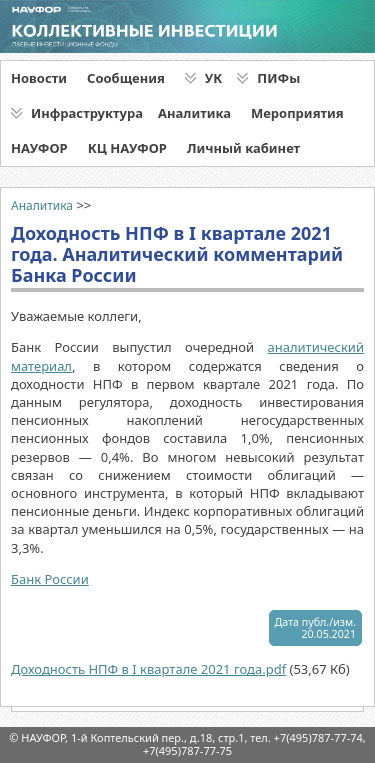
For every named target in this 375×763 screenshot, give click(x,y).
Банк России (50, 579)
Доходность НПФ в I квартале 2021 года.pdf (148, 669)
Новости (39, 78)
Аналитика (194, 113)
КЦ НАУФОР (127, 148)
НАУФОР (39, 148)
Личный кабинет (243, 148)
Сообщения (126, 78)
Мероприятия (297, 113)
